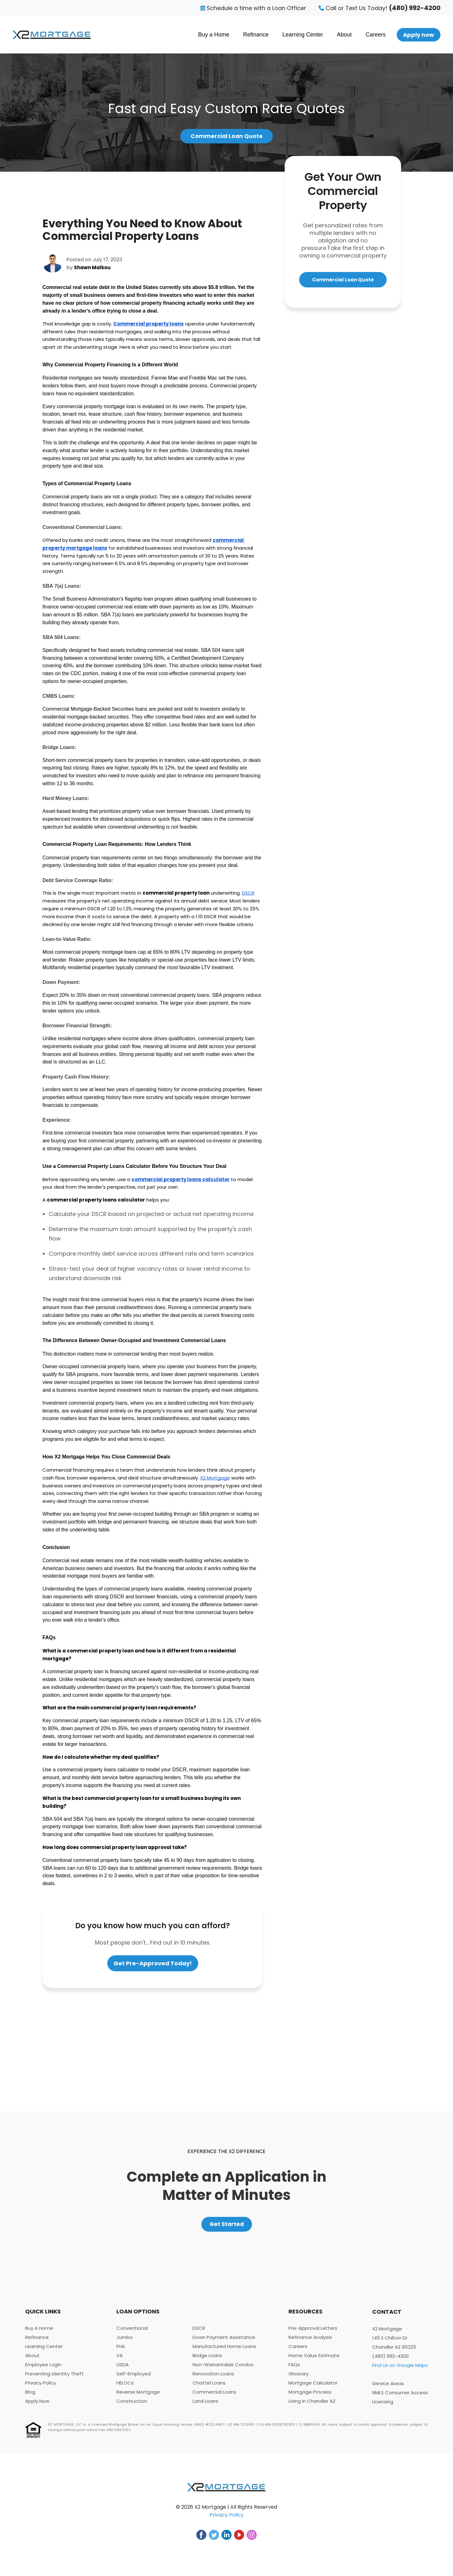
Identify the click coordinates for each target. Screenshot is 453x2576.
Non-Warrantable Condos (223, 2370)
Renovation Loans (213, 2379)
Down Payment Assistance (224, 2342)
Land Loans (205, 2406)
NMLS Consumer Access (400, 2398)
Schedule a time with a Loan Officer (253, 8)
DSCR (199, 2333)
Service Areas (388, 2388)
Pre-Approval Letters (312, 2333)
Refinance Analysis (310, 2342)
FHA (120, 2351)
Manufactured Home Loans (224, 2351)
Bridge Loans (207, 2360)
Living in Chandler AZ (312, 2406)
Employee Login (43, 2370)
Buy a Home (213, 34)
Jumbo (124, 2342)
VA (119, 2360)
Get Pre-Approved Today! (153, 1965)
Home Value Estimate (313, 2360)
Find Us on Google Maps (400, 2370)
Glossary (298, 2379)
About (344, 34)
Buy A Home (39, 2333)
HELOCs (125, 2388)
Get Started (226, 2228)
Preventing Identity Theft (54, 2379)
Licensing (382, 2407)
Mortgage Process (310, 2397)
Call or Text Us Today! (379, 7)
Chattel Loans (209, 2388)
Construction (131, 2406)
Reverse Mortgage (138, 2397)
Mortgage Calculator (313, 2388)
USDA (122, 2370)
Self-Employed (133, 2379)
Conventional (132, 2333)
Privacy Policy (40, 2388)
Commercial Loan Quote (226, 137)
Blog (30, 2397)
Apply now (418, 35)
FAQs (294, 2370)
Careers (376, 34)
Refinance (256, 34)
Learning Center (302, 34)
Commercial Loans (214, 2397)
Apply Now (37, 2406)
